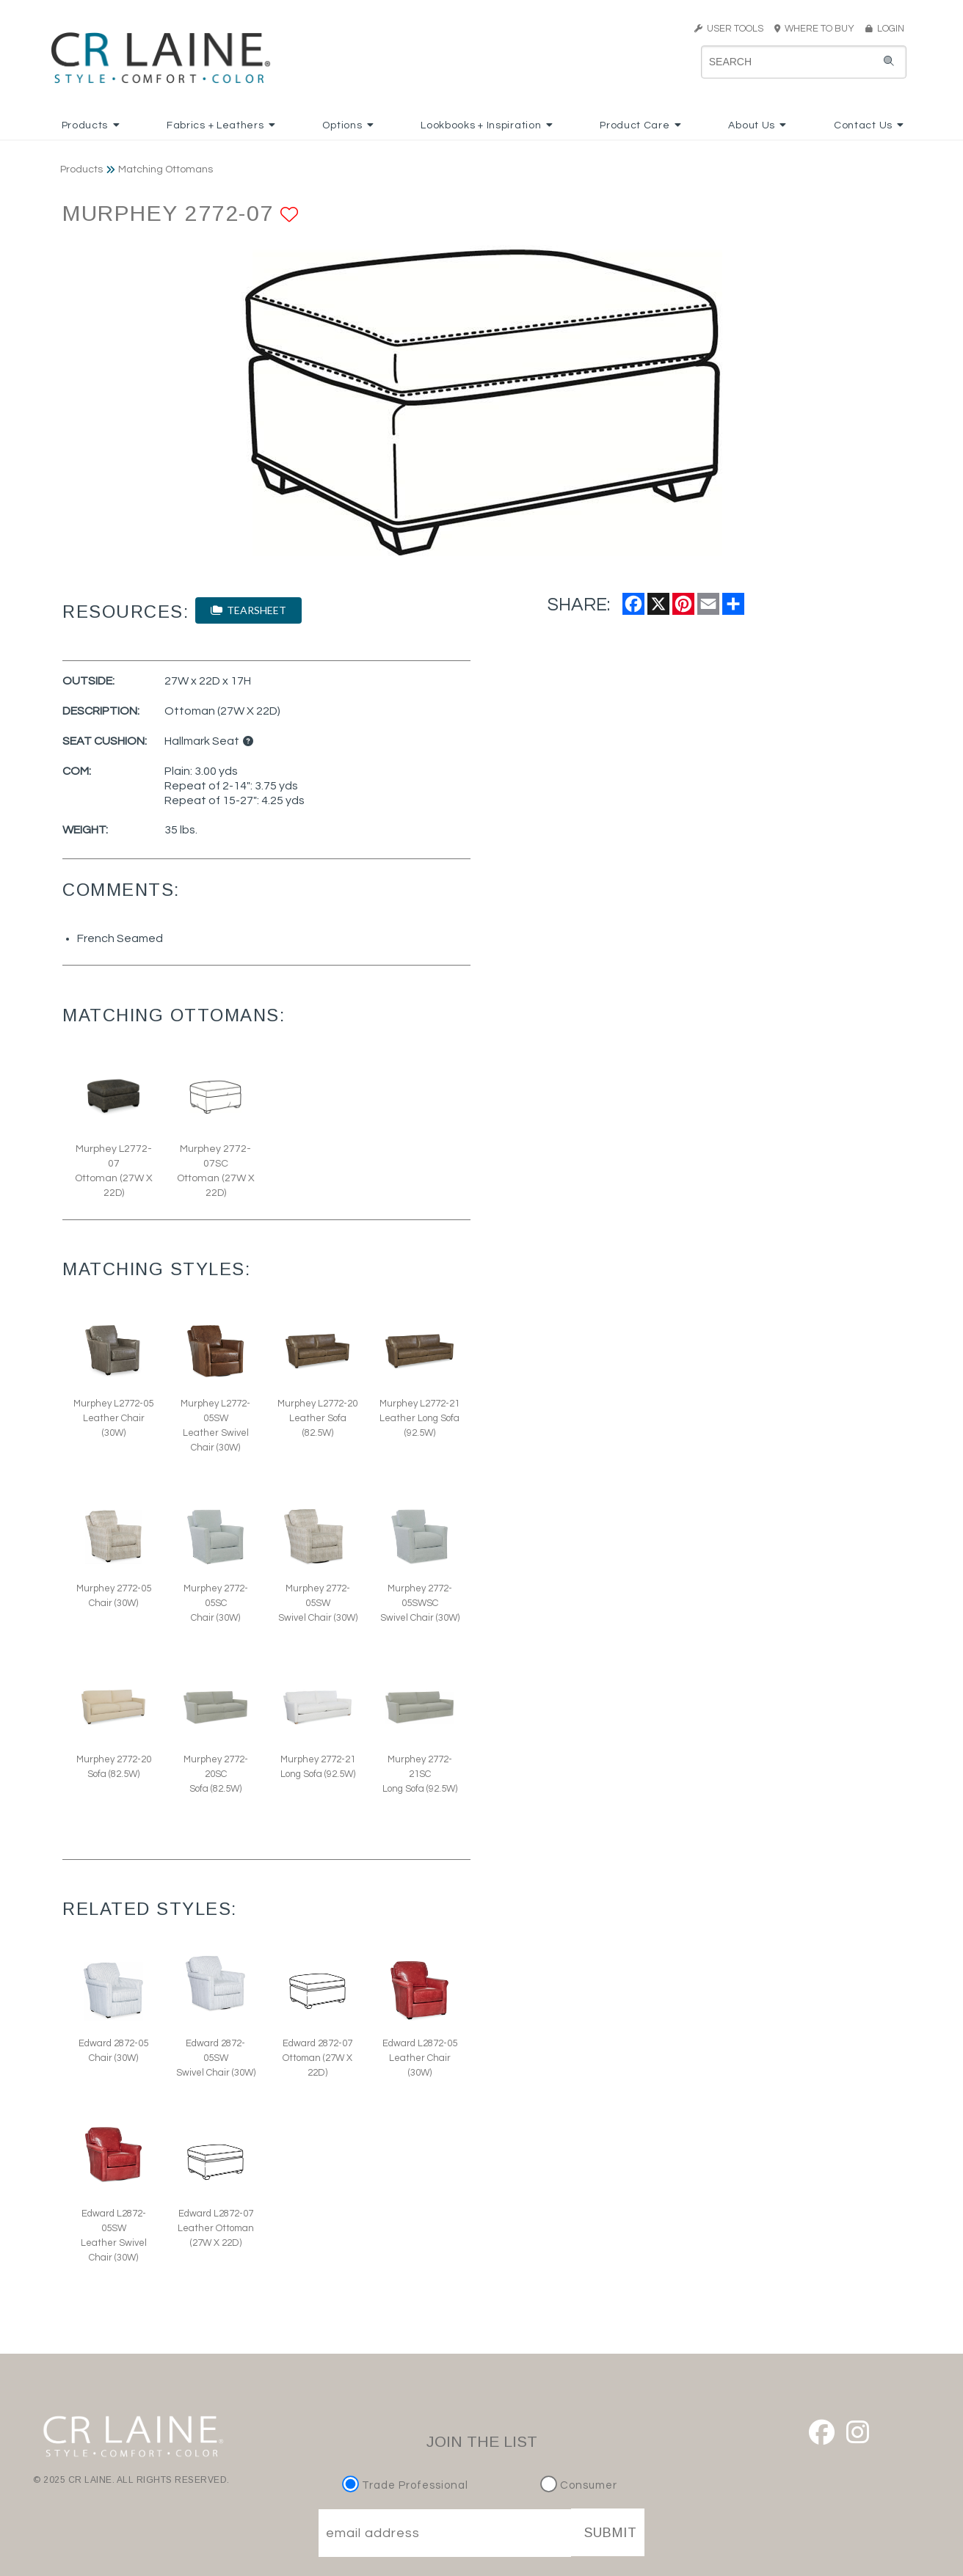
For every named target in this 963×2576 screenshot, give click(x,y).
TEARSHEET (248, 610)
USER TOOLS (728, 28)
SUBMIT (610, 2532)
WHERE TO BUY (818, 28)
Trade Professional (407, 2485)
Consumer (578, 2485)
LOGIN (884, 28)
